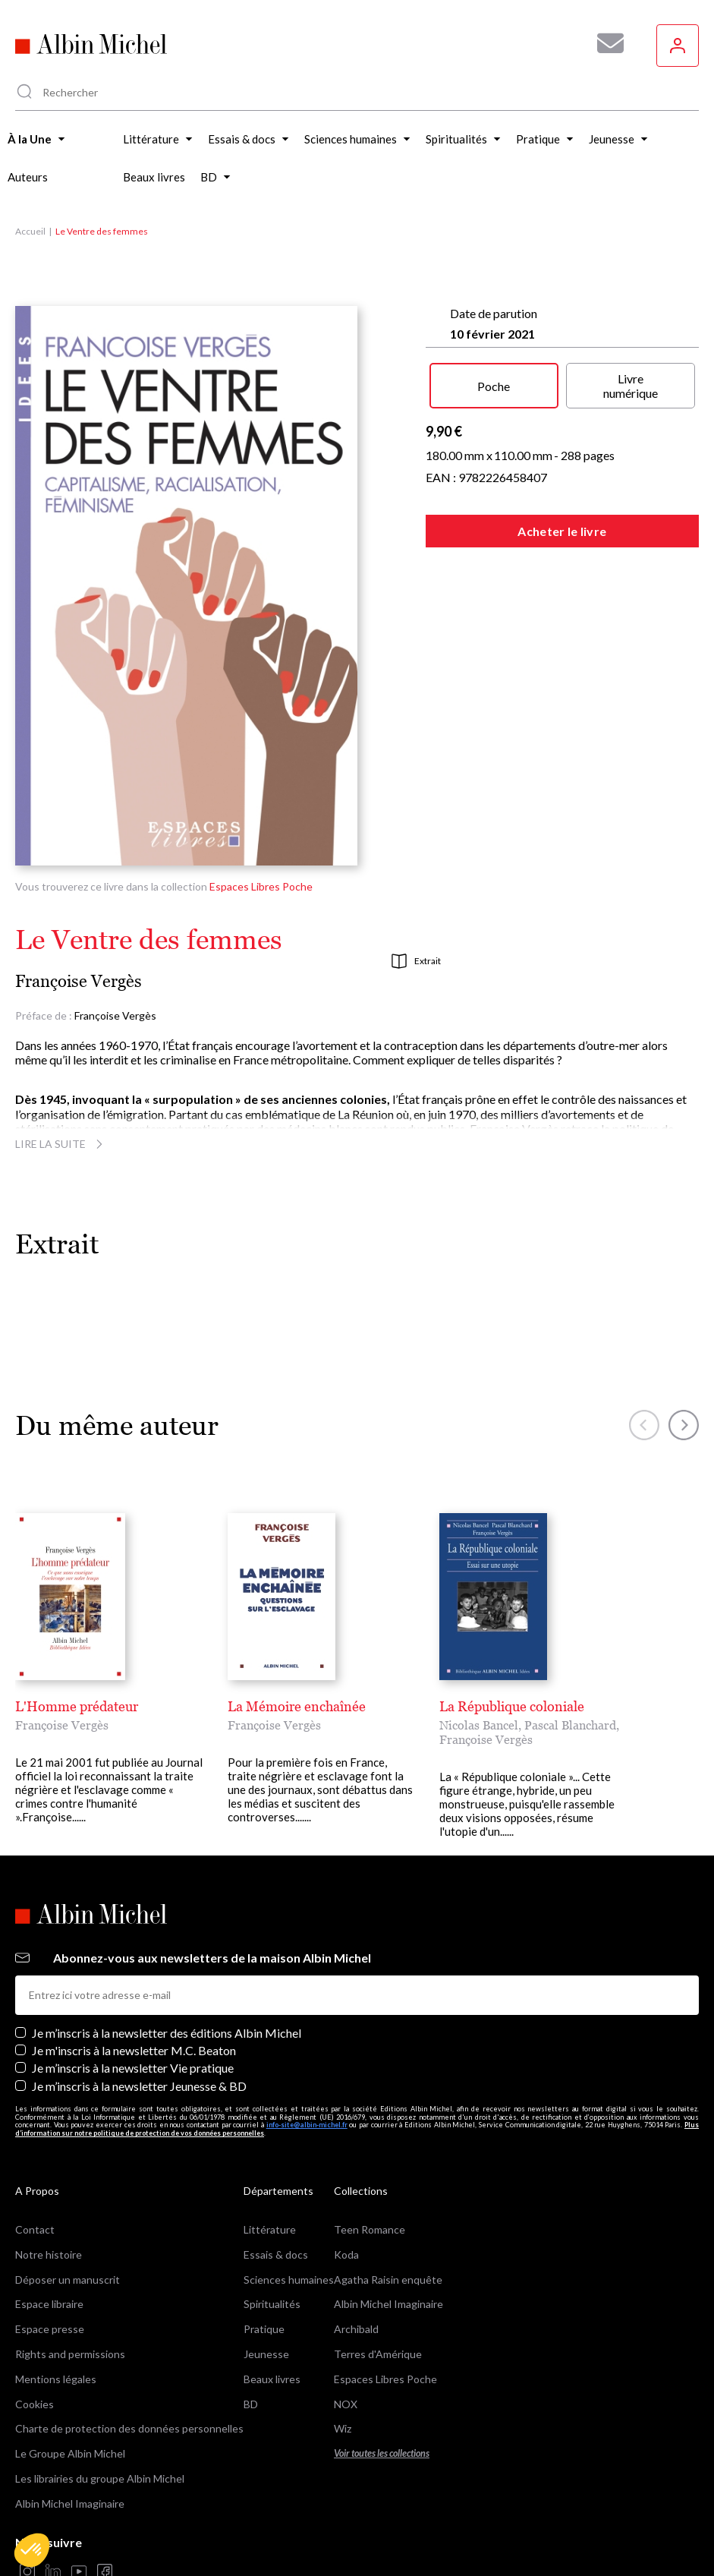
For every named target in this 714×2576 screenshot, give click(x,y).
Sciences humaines (289, 2221)
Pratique (264, 2271)
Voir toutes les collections (381, 2396)
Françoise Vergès (78, 981)
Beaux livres (272, 2321)
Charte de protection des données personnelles (129, 2371)
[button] (32, 2550)
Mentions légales (55, 2321)
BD (251, 2346)
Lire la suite (61, 1143)
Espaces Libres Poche (261, 886)
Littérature (270, 2171)
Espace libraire (49, 2246)
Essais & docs (276, 2196)
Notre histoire (48, 2196)
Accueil (30, 231)
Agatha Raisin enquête (388, 2221)
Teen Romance (369, 2171)
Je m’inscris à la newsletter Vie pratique (133, 2011)
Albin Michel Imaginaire (69, 2445)
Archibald (356, 2271)
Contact (35, 2171)
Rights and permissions (70, 2296)
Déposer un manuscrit (67, 2221)
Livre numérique (630, 385)
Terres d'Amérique (378, 2296)
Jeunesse (266, 2296)
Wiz (342, 2371)
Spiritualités (272, 2246)
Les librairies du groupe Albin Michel (99, 2420)
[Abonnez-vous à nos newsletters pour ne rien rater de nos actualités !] (604, 43)
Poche (493, 386)
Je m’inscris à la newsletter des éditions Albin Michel (166, 1975)
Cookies (34, 2346)
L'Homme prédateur (76, 1706)
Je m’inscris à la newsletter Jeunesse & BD (139, 2028)
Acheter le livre (561, 531)
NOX (345, 2346)
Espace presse (49, 2271)
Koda (346, 2196)
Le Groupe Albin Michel (70, 2396)
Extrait (416, 961)
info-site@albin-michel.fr (307, 2068)
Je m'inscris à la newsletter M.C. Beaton (134, 1993)
